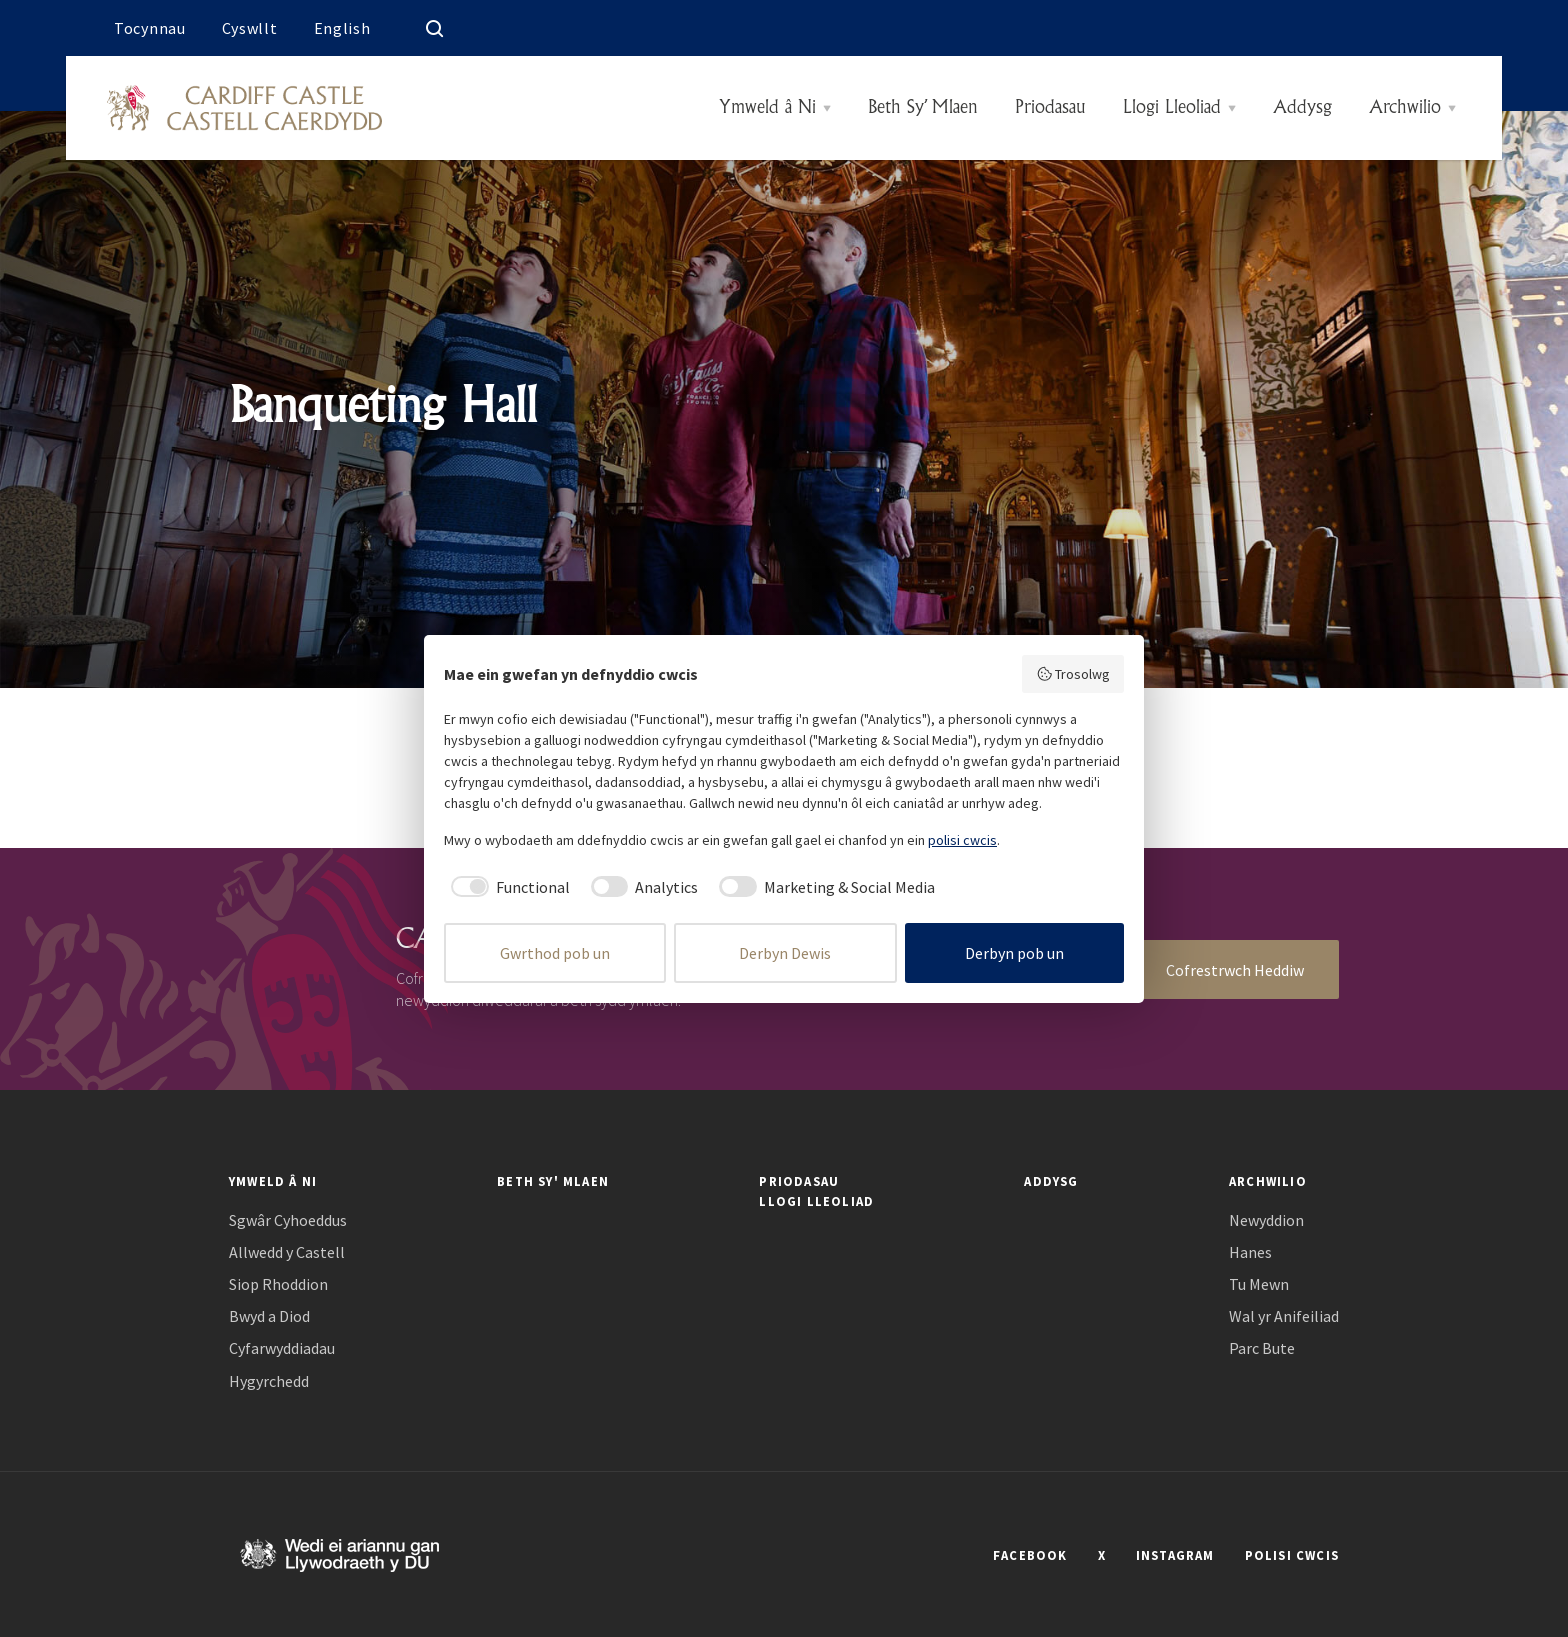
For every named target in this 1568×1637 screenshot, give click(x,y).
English (342, 28)
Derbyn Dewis (785, 953)
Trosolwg (1073, 674)
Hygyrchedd (269, 1381)
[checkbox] (507, 887)
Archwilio (1405, 108)
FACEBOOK (1030, 1555)
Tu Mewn (1259, 1284)
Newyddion (1266, 1220)
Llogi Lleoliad (1172, 108)
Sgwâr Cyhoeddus (288, 1220)
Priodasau (1050, 108)
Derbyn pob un (1014, 953)
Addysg (1302, 108)
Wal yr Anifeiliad (1284, 1316)
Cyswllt (250, 28)
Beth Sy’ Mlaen (923, 108)
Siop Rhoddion (278, 1284)
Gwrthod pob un (555, 953)
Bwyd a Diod (269, 1316)
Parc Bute (1262, 1348)
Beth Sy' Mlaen (553, 1181)
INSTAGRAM (1175, 1555)
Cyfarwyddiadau (282, 1348)
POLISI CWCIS (1292, 1555)
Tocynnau (150, 28)
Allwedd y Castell (287, 1252)
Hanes (1250, 1252)
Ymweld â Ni (767, 108)
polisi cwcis (962, 840)
